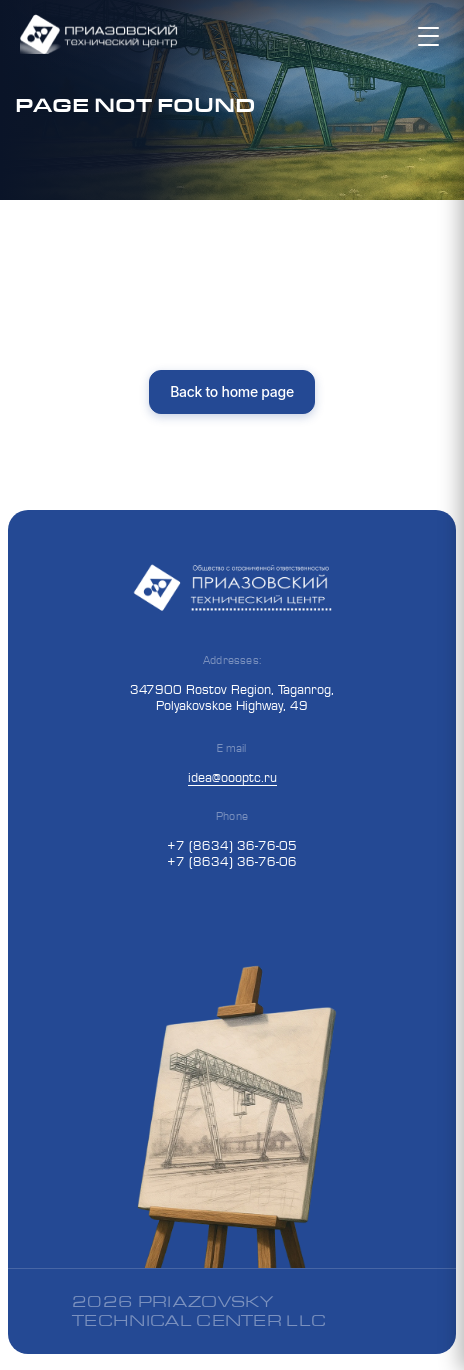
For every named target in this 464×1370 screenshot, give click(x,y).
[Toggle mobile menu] (431, 36)
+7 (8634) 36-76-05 (232, 845)
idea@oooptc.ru (232, 777)
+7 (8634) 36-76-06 (232, 861)
